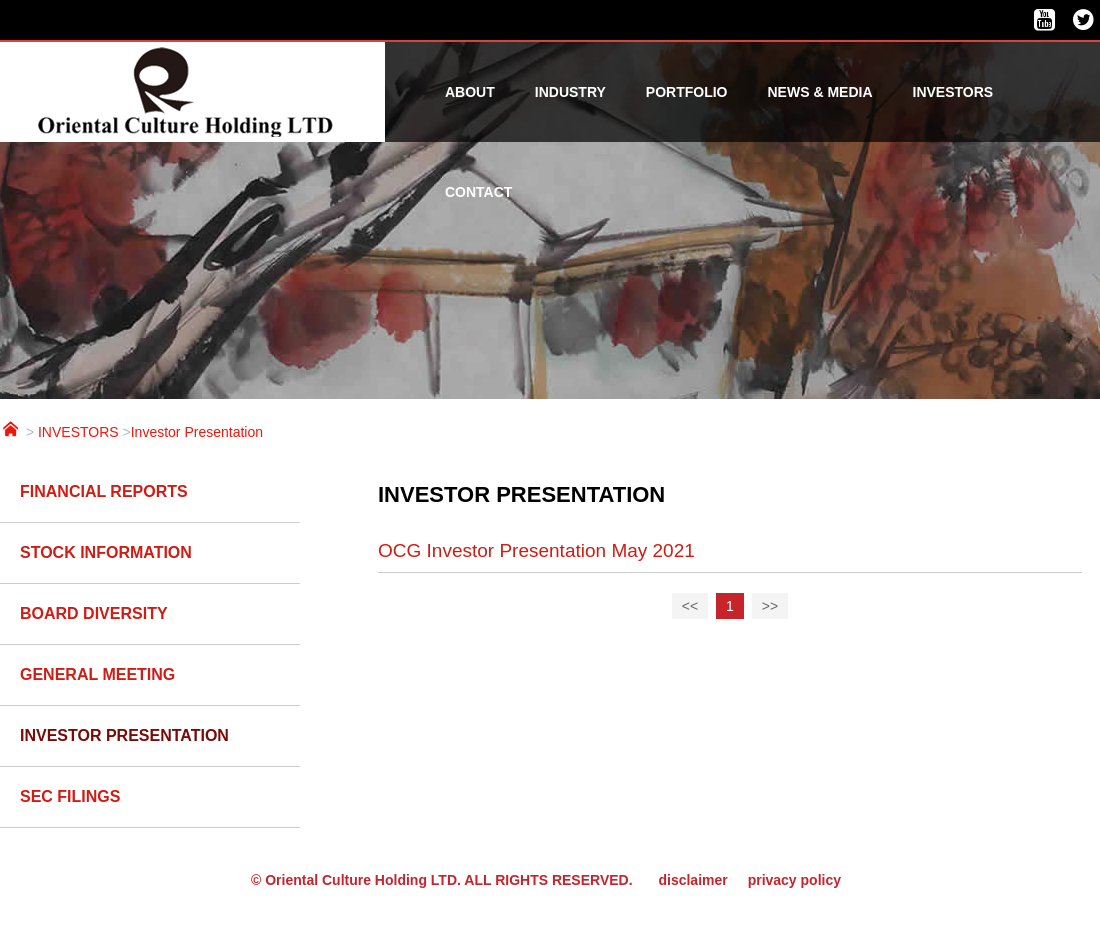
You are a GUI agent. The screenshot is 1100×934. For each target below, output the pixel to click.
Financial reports (104, 491)
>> (770, 606)
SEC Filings (70, 796)
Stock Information (106, 552)
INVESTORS (953, 92)
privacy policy (794, 880)
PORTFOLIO (687, 92)
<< (690, 606)
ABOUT (470, 92)
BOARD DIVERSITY (94, 613)
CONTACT (478, 192)
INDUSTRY (570, 92)
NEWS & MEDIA (820, 92)
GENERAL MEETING (97, 674)
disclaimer (692, 880)
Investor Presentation (197, 432)
